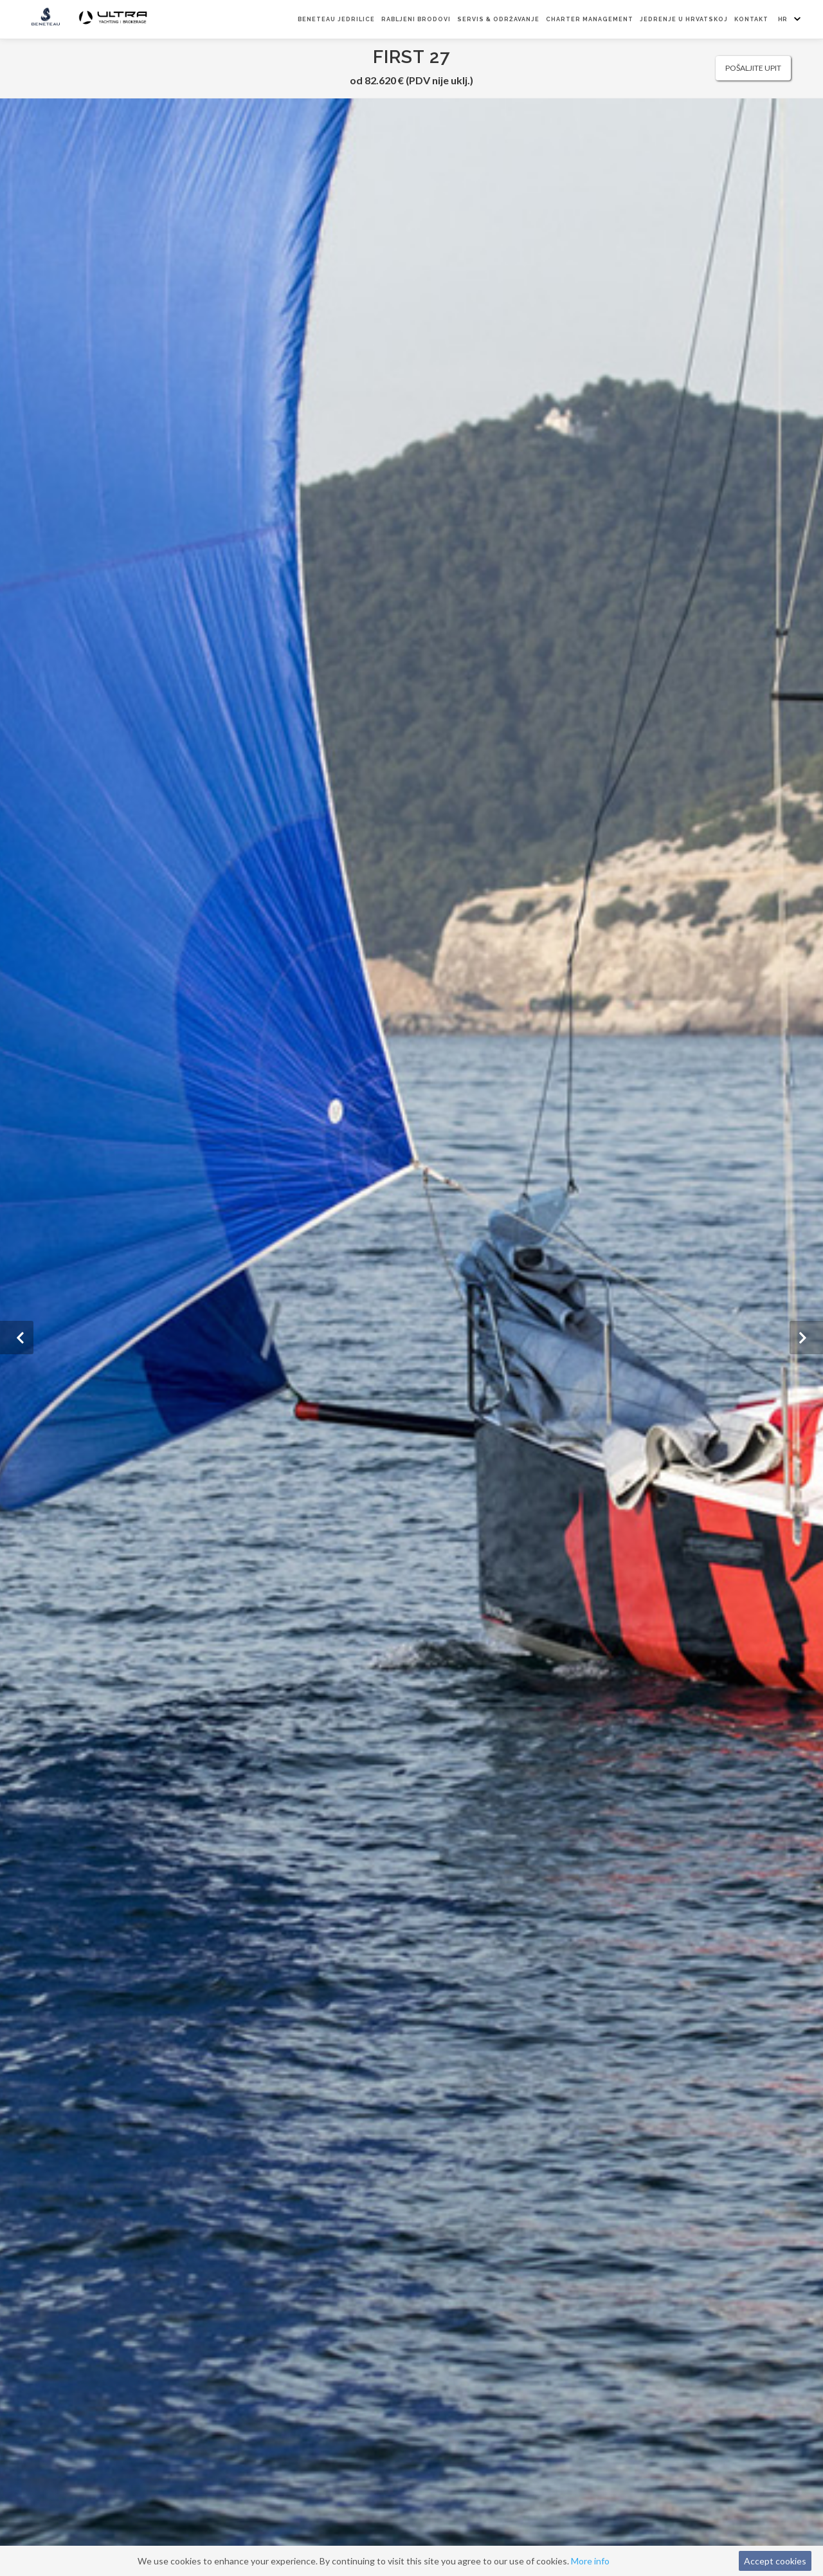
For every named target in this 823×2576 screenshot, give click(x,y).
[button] (16, 1337)
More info (590, 2560)
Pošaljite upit (753, 68)
